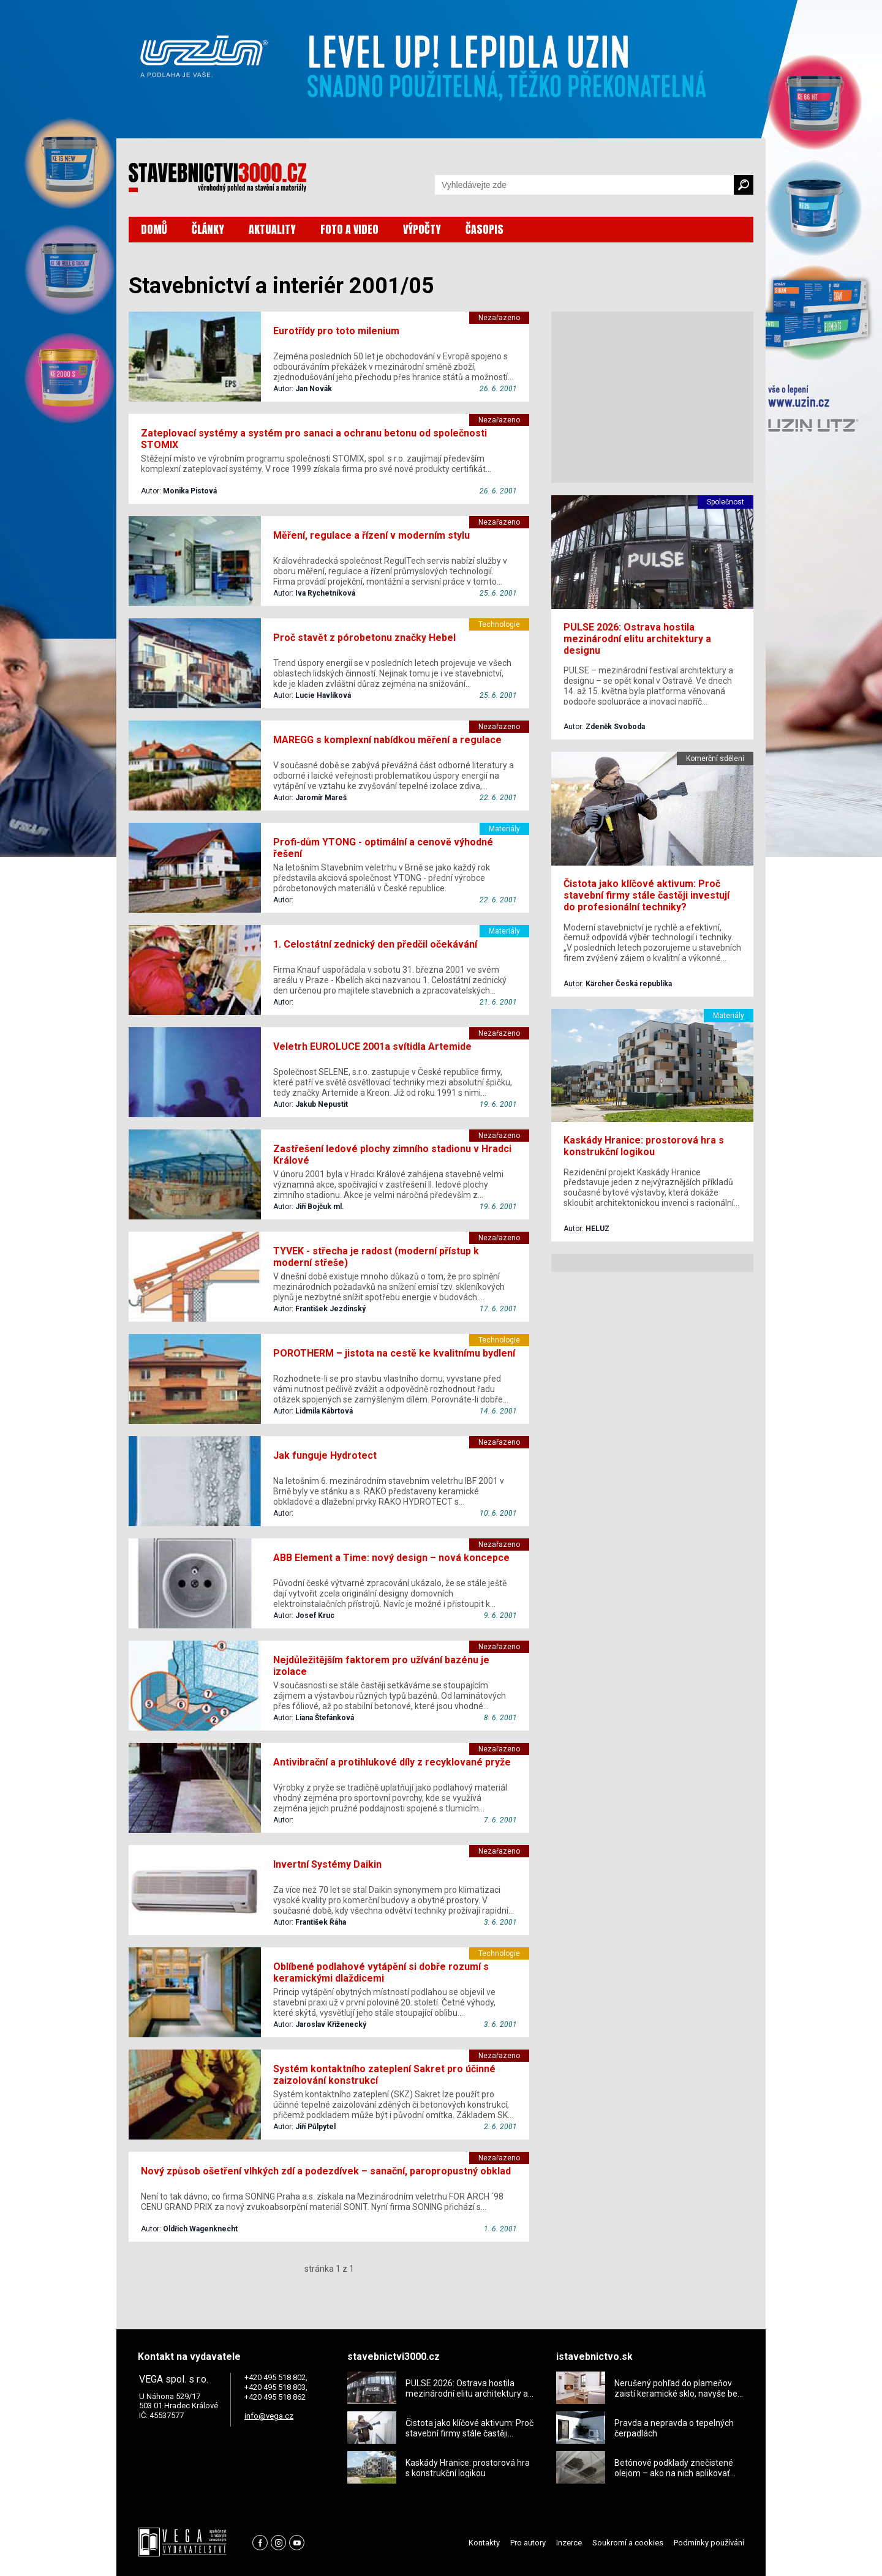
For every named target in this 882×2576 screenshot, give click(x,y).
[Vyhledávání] (584, 185)
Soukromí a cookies (627, 2543)
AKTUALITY (272, 229)
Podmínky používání (709, 2543)
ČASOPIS (484, 229)
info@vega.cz (268, 2416)
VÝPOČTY (422, 229)
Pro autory (528, 2543)
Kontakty (484, 2543)
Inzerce (569, 2543)
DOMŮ (154, 229)
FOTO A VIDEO (349, 229)
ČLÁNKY (208, 229)
